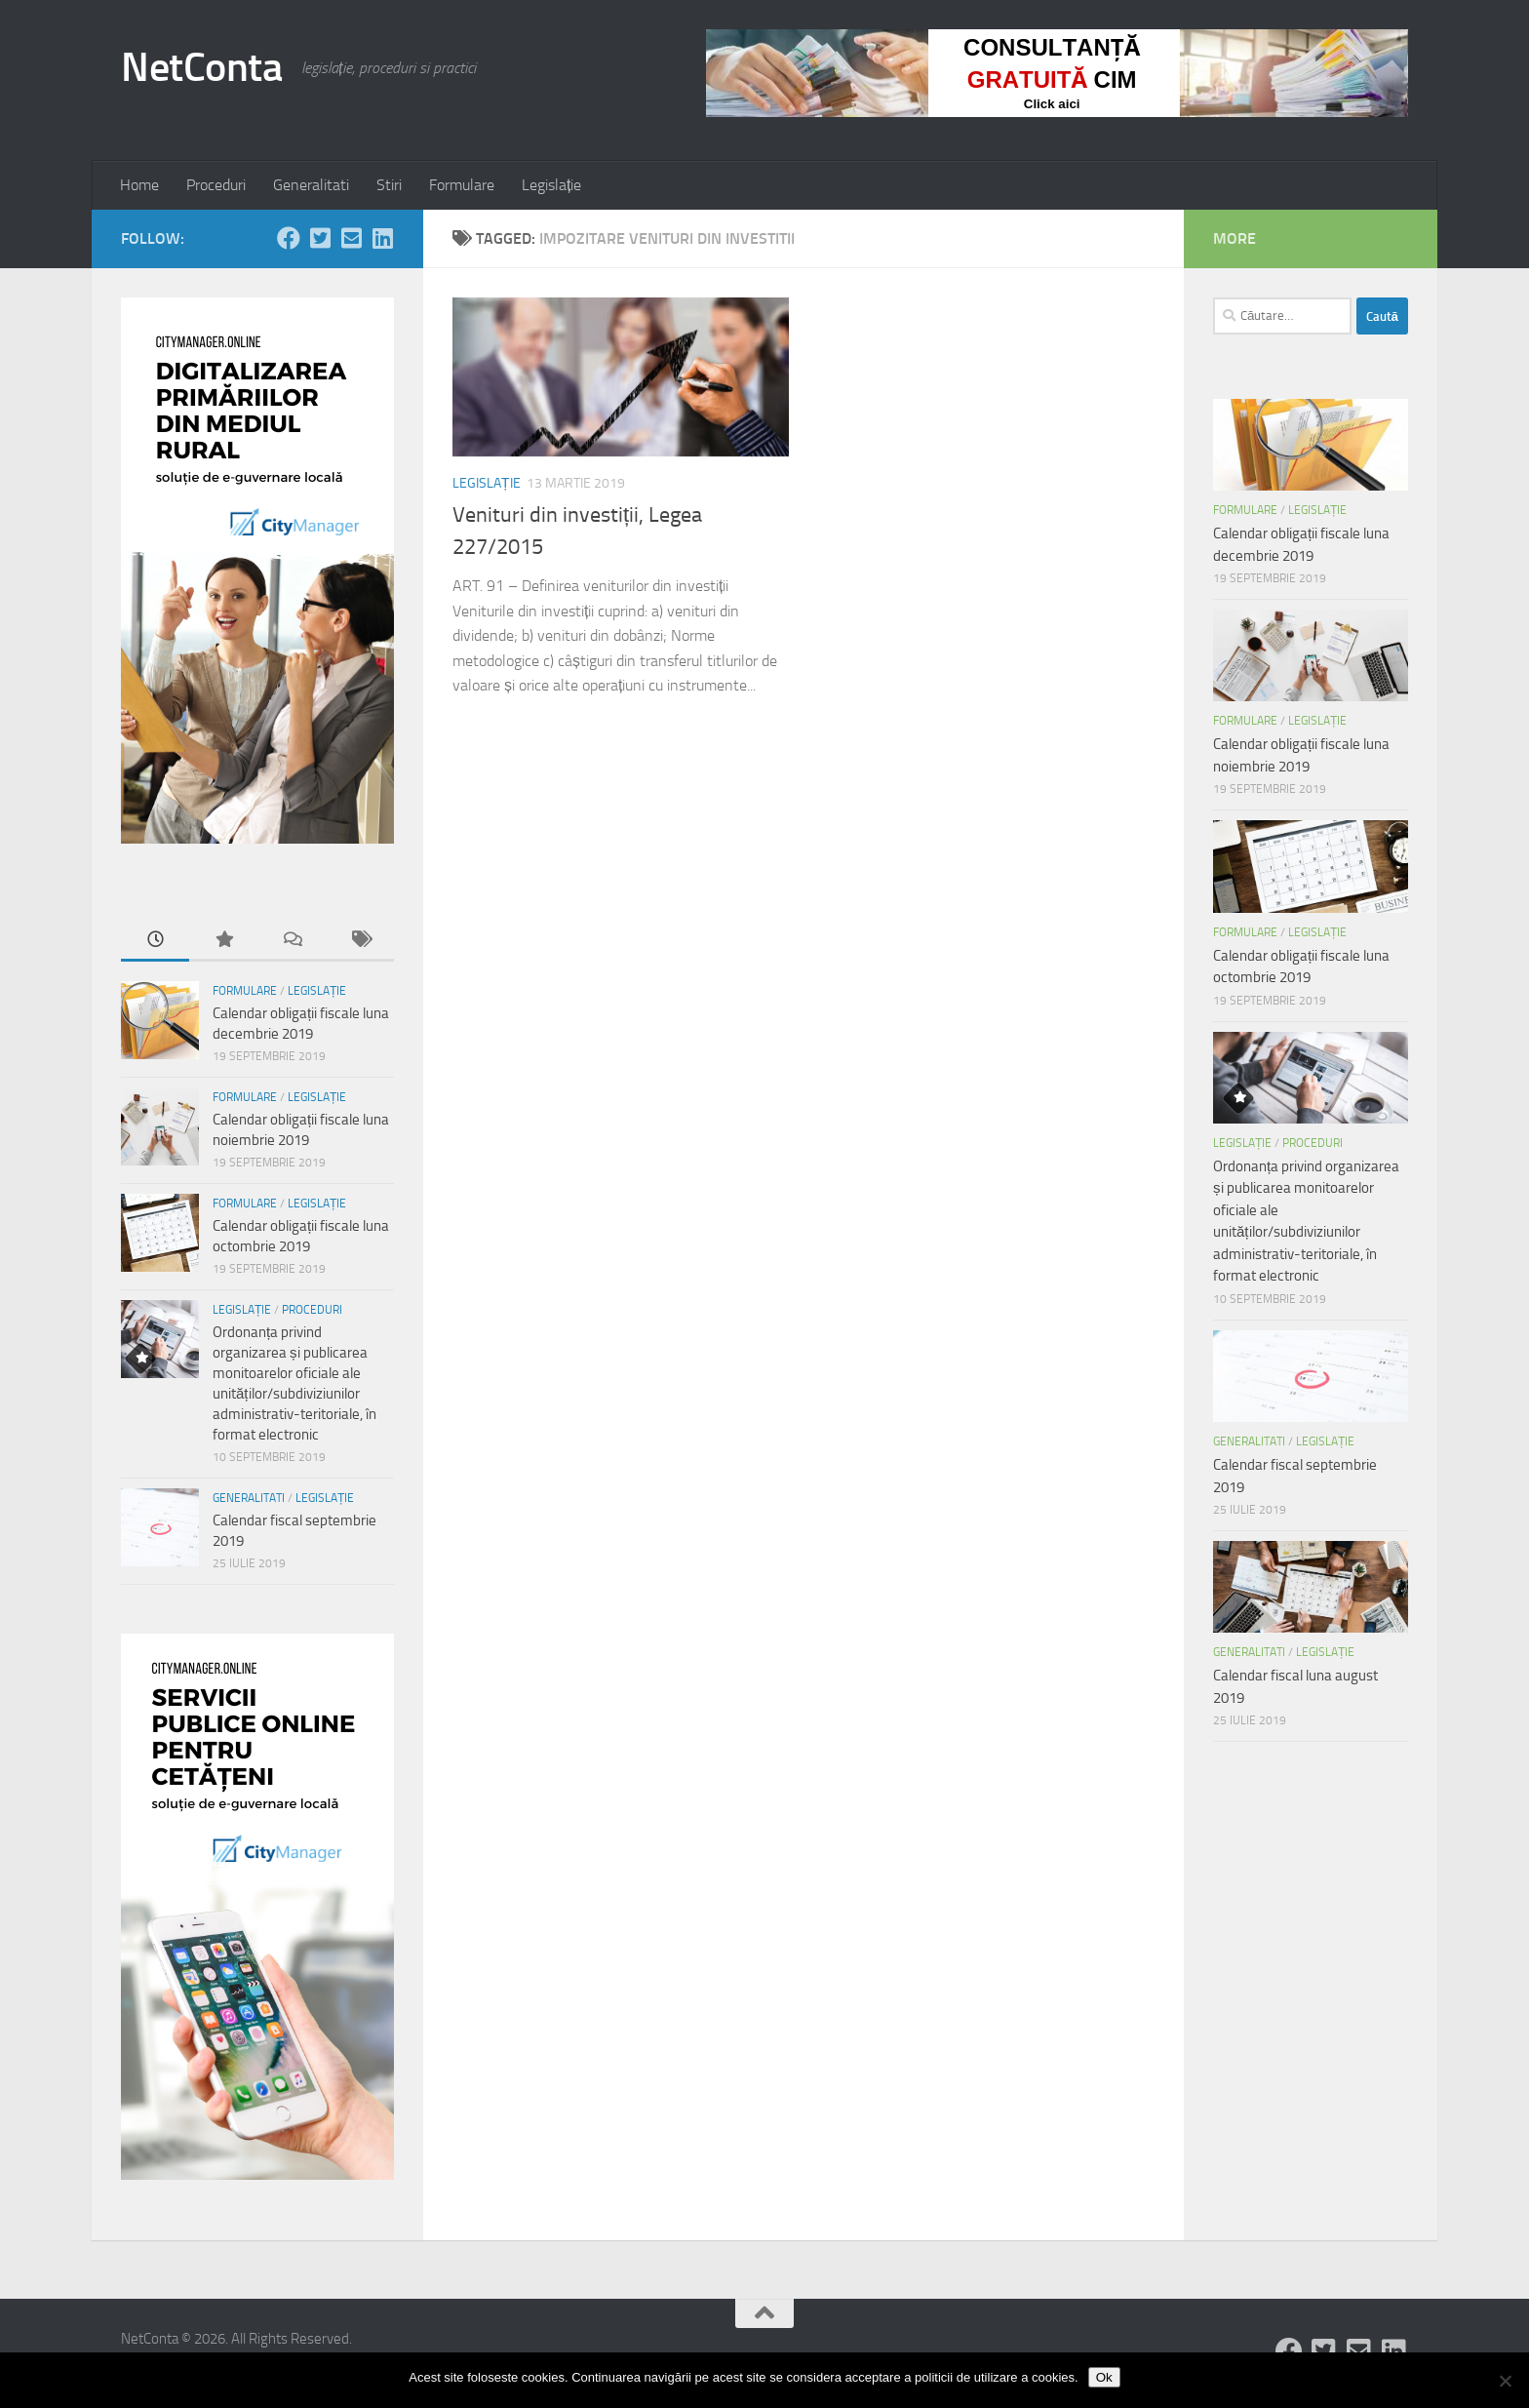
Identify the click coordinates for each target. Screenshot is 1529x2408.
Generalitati (311, 185)
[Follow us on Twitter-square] (320, 238)
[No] (1504, 2380)
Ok (1104, 2377)
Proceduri (216, 185)
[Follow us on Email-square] (351, 238)
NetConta (201, 67)
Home (139, 185)
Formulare (461, 185)
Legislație (551, 185)
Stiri (389, 185)
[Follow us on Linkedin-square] (382, 238)
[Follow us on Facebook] (288, 238)
